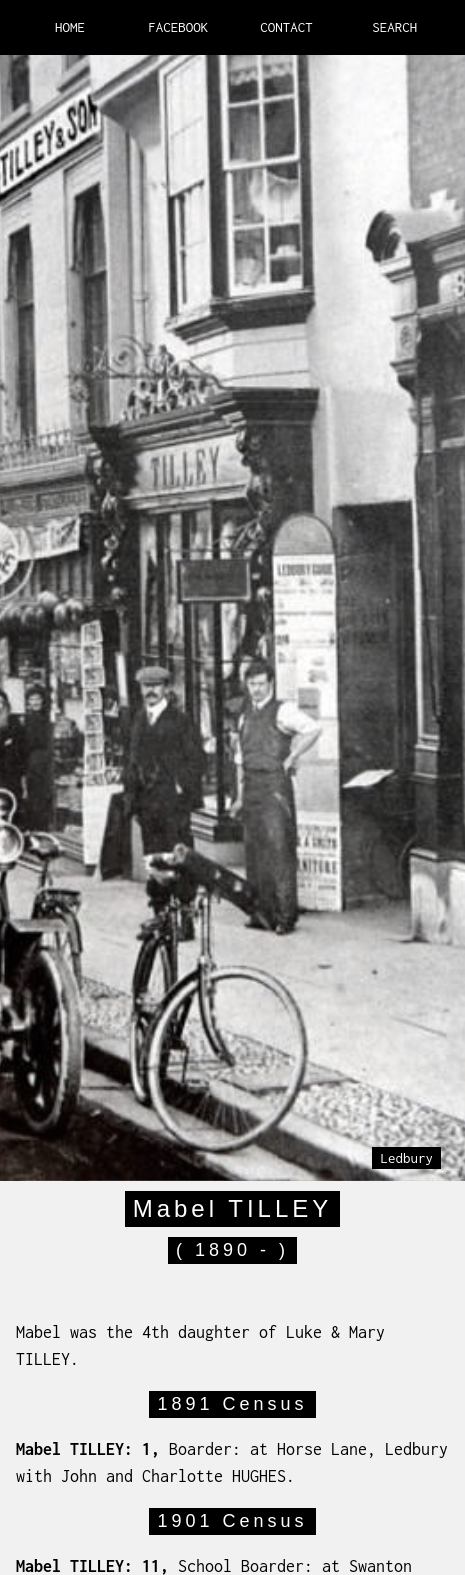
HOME (70, 27)
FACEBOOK (178, 27)
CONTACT (286, 27)
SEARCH (394, 27)
